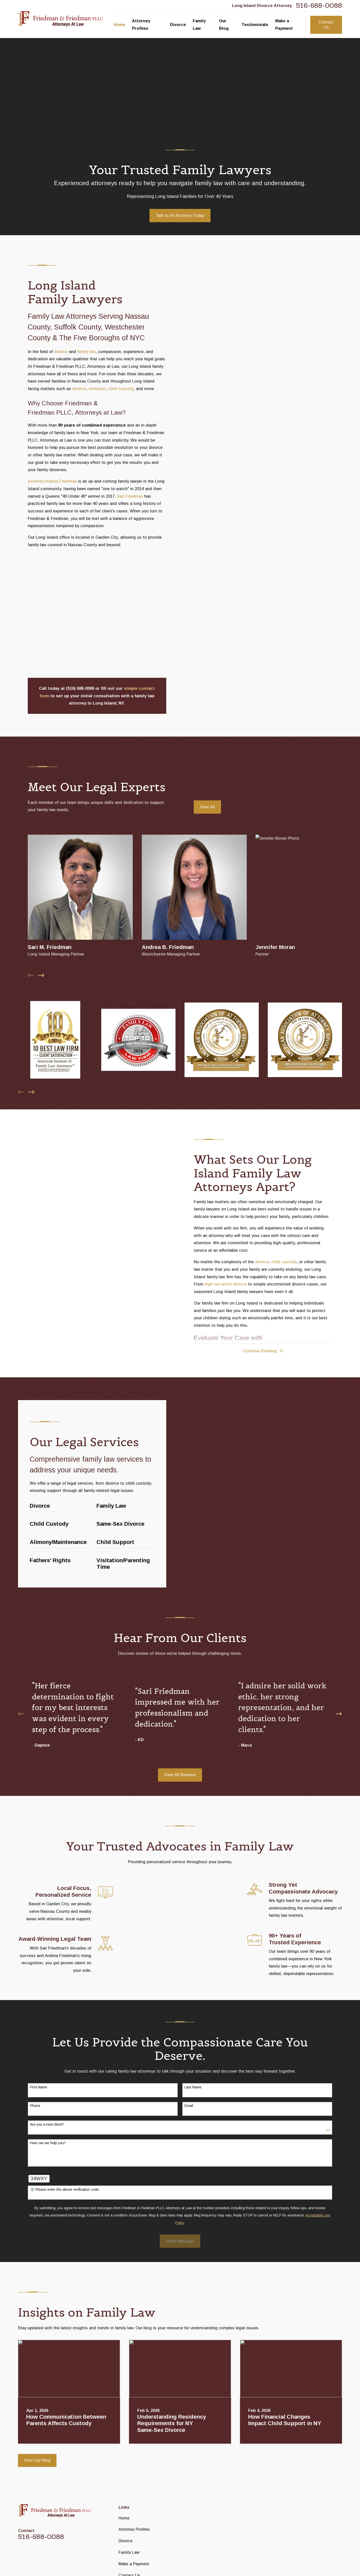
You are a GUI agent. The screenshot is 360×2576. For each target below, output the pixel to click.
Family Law (129, 2552)
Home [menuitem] (119, 24)
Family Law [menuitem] (199, 25)
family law (79, 351)
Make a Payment (133, 2563)
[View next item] (41, 975)
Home (124, 2518)
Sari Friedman (123, 496)
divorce (54, 351)
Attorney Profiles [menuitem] (141, 25)
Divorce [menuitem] (178, 24)
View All (207, 807)
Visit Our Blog (37, 2460)
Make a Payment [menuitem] (284, 25)
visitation (90, 388)
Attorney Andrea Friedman (45, 481)
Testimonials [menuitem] (255, 24)
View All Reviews (180, 1774)
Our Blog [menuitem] (223, 25)
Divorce (125, 2540)
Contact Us (326, 24)
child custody (114, 388)
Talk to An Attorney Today (180, 215)
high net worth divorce (233, 1284)
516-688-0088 (319, 6)
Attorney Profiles (134, 2529)
